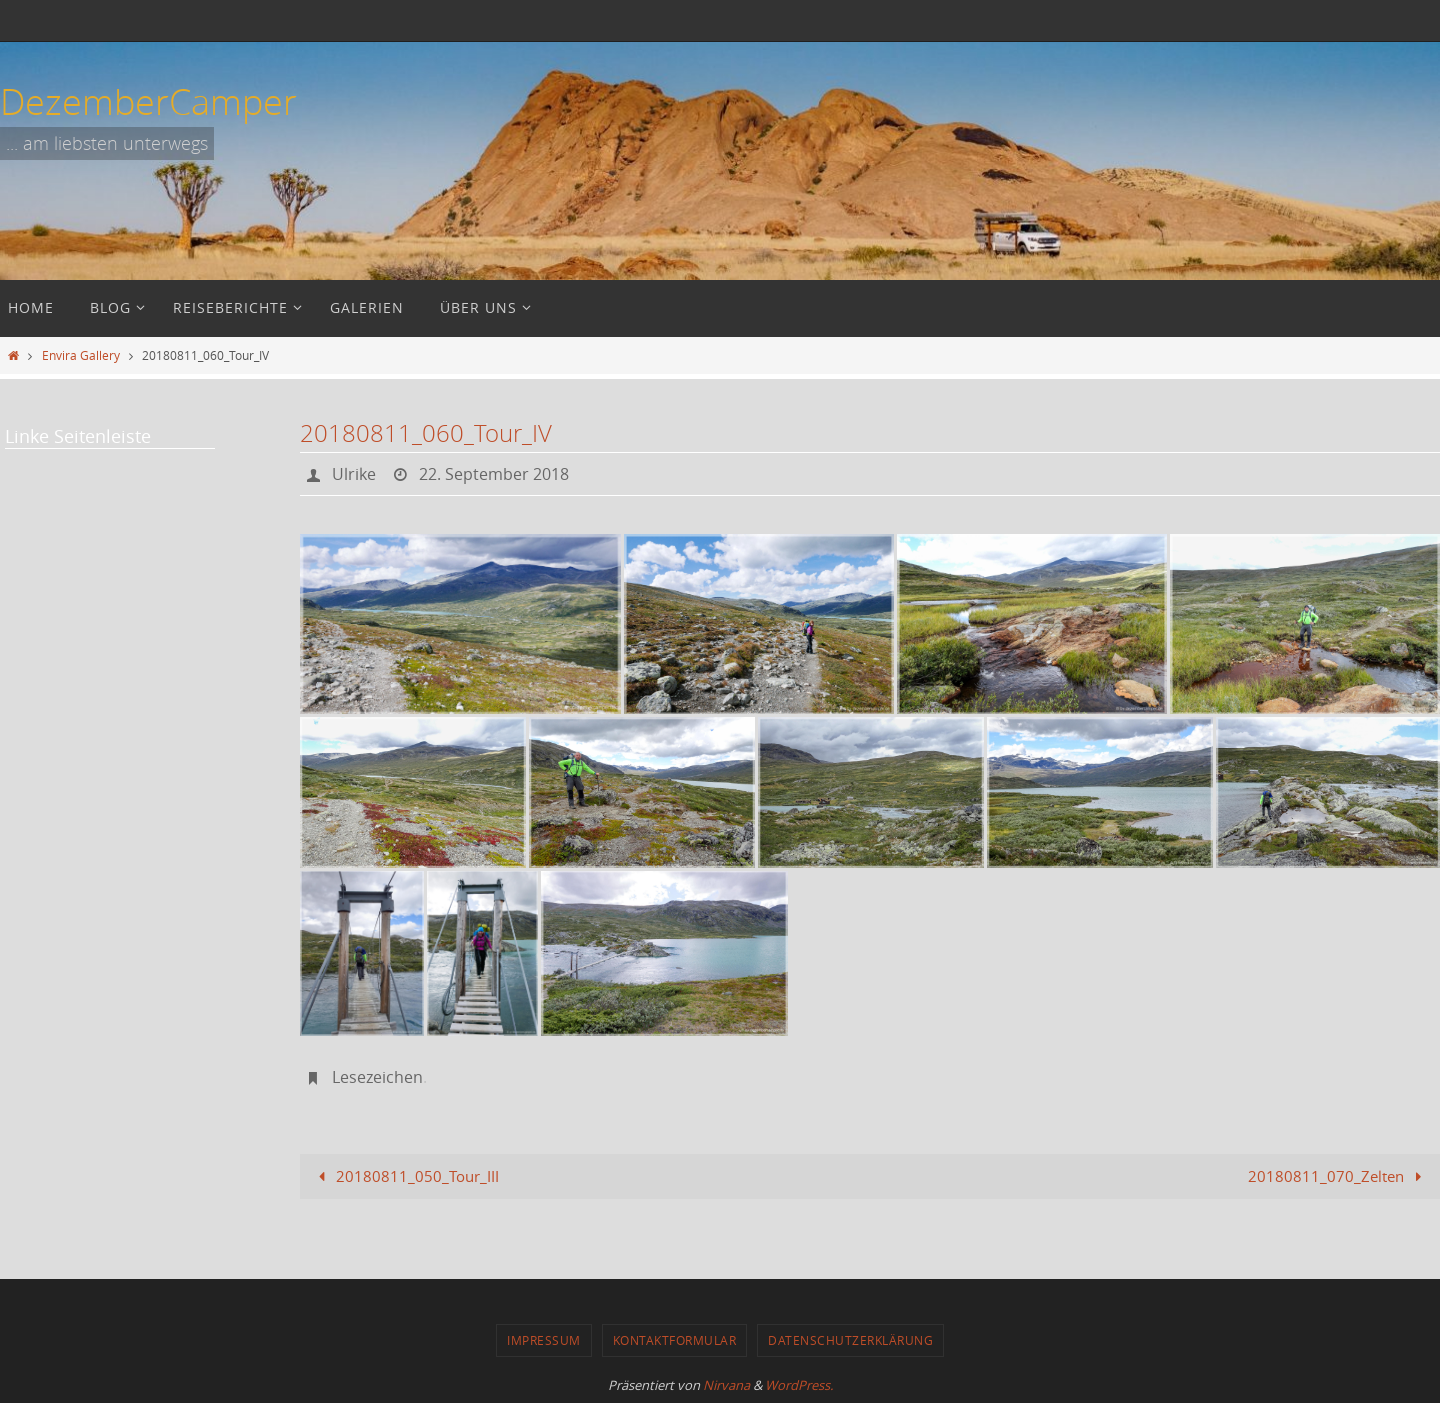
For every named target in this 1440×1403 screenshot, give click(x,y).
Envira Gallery (81, 355)
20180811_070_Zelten (1338, 1176)
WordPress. (799, 1385)
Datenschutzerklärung (850, 1340)
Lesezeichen (377, 1077)
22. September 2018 (494, 474)
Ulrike (354, 474)
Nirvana (726, 1385)
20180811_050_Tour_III (405, 1176)
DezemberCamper (148, 101)
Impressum (544, 1340)
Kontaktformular (675, 1340)
